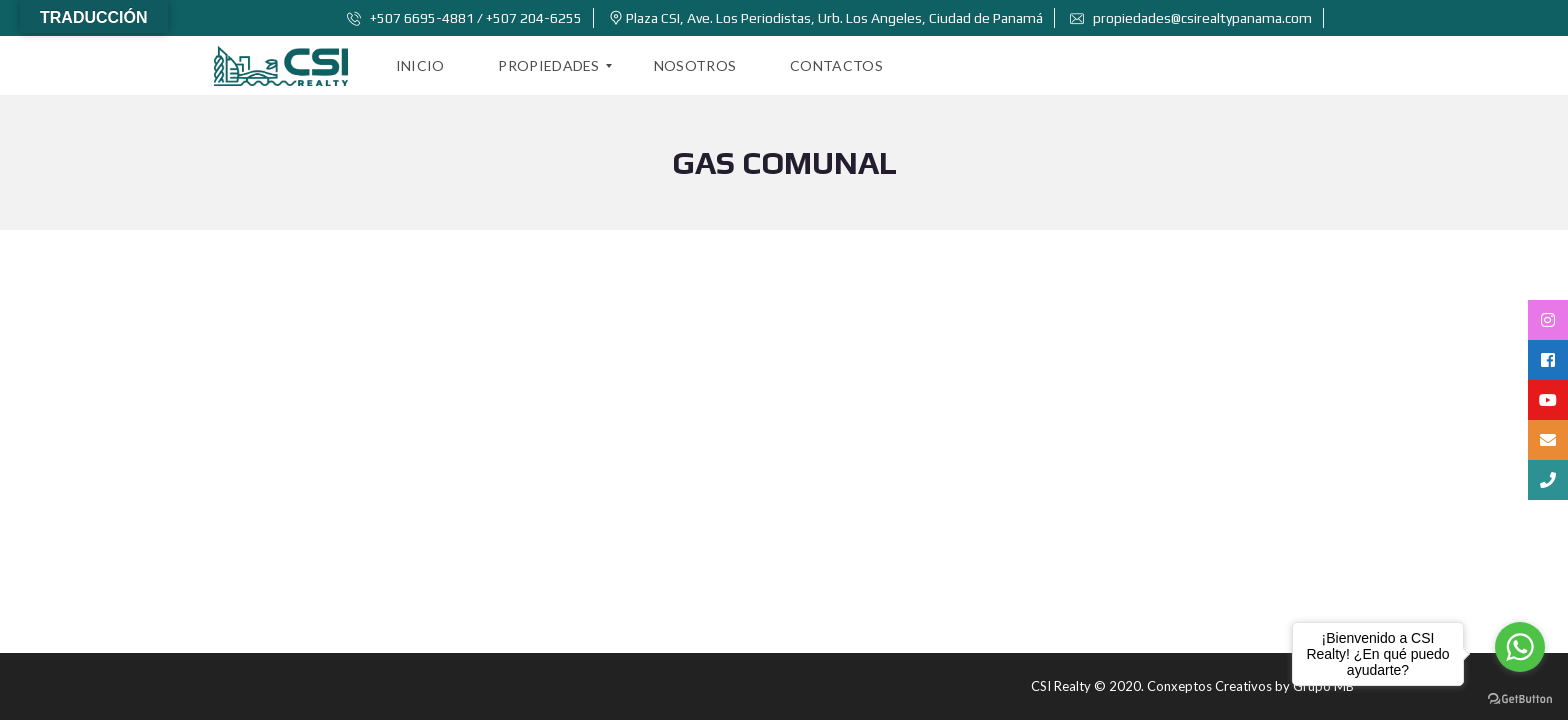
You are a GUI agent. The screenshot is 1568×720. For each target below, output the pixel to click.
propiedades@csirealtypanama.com (1191, 18)
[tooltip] (1548, 320)
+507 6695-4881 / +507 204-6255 (464, 18)
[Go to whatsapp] (1520, 647)
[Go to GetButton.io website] (1520, 699)
